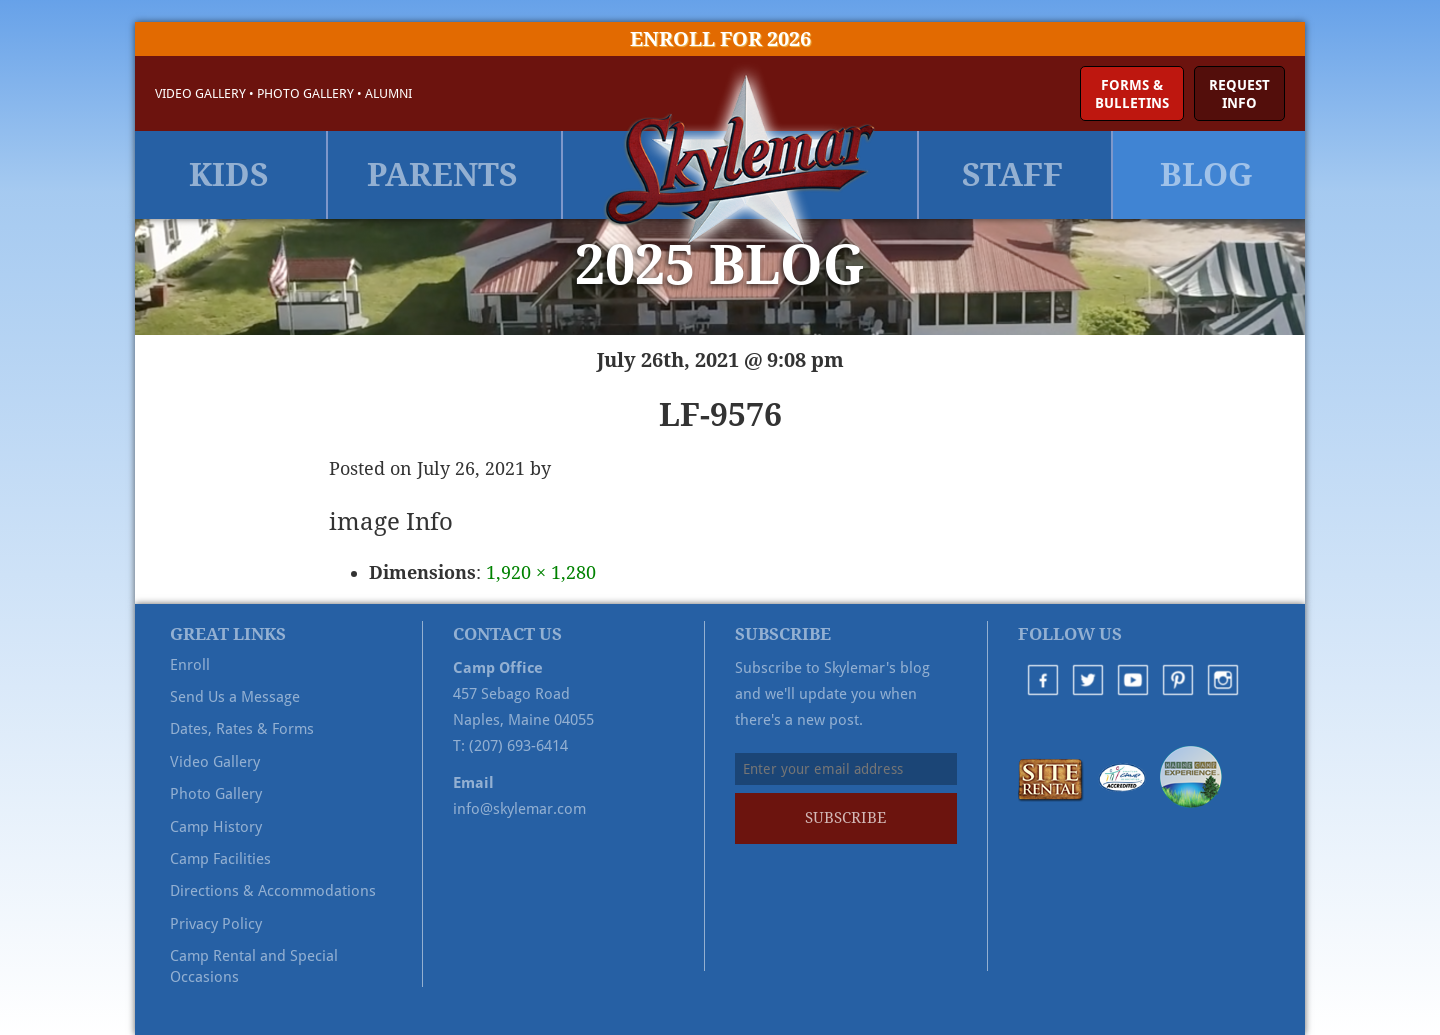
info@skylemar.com (519, 809)
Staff (1012, 175)
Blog (1206, 175)
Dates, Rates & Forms (242, 729)
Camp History (216, 827)
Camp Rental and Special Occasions (254, 966)
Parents (442, 175)
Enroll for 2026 (720, 39)
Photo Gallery (305, 93)
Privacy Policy (216, 924)
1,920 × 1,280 (541, 572)
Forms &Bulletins (1132, 94)
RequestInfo (1239, 94)
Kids (229, 175)
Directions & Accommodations (273, 891)
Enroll (190, 665)
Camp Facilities (220, 859)
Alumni (388, 93)
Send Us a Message (235, 697)
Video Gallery (200, 93)
